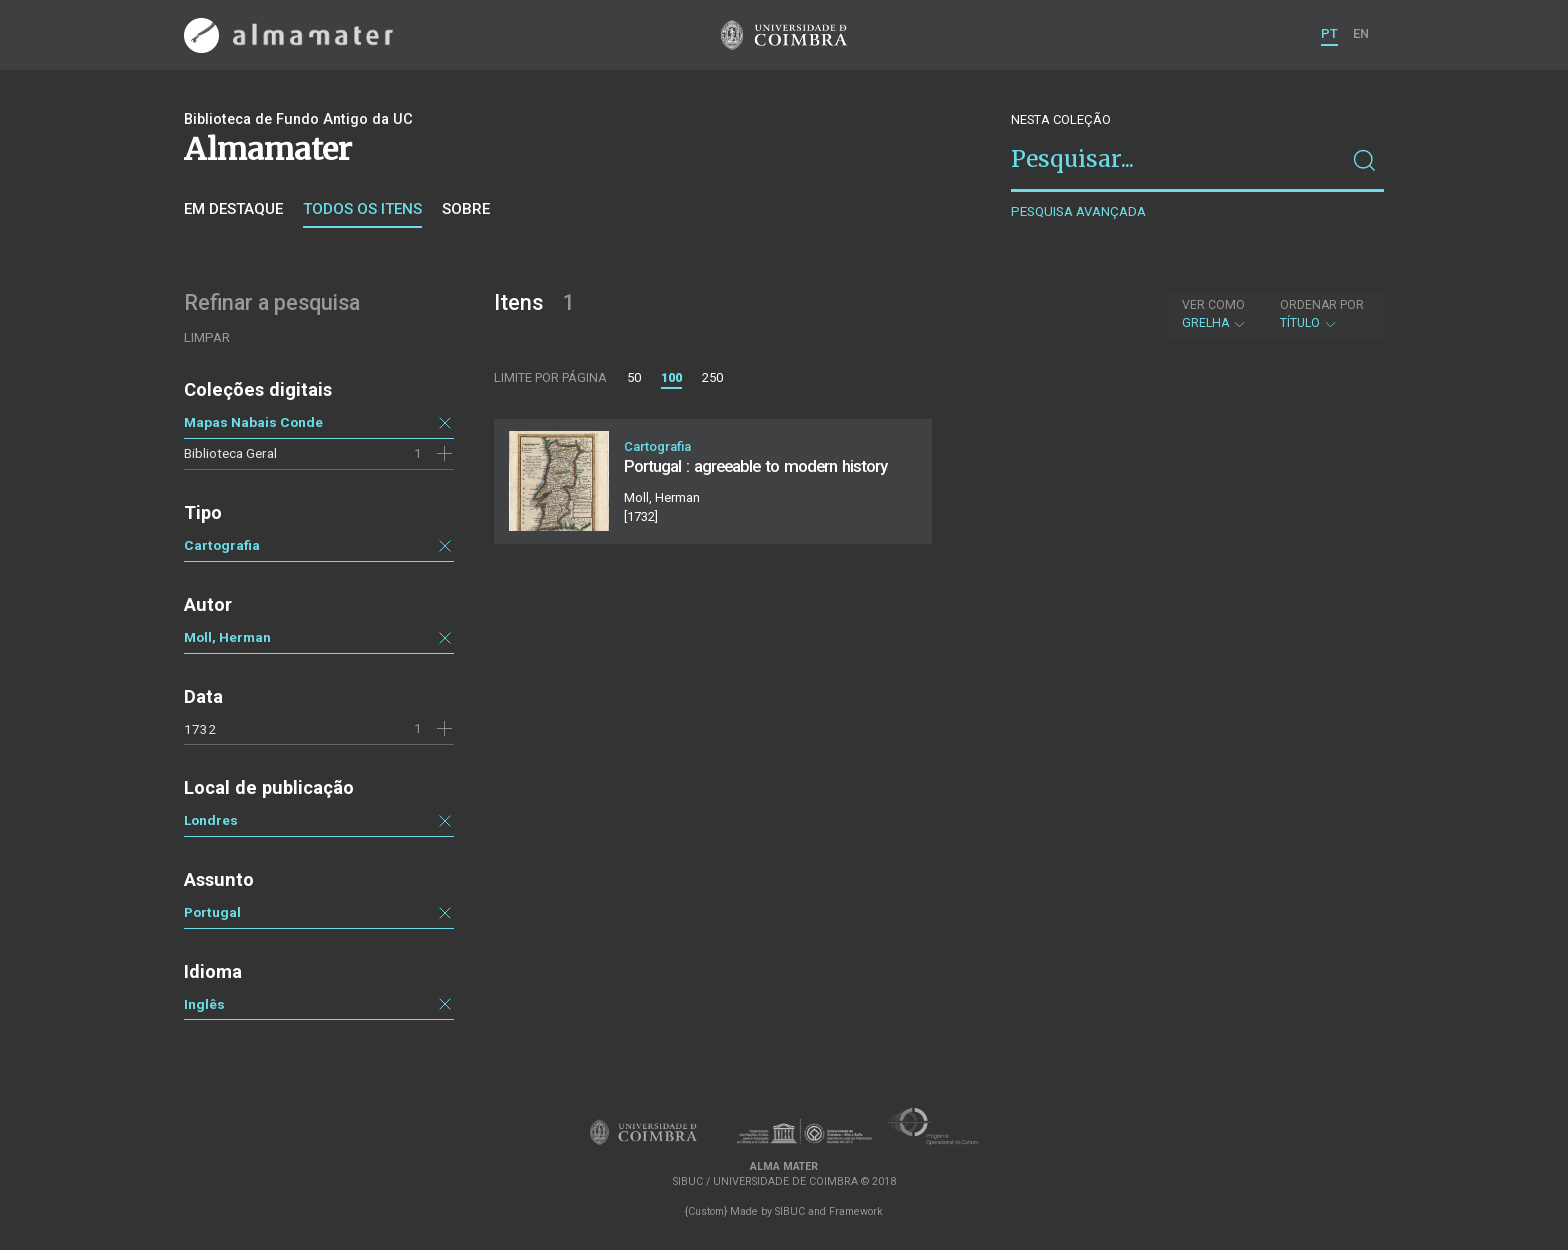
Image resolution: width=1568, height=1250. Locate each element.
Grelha (1214, 314)
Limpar (207, 337)
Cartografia (222, 545)
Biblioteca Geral (230, 453)
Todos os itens (362, 209)
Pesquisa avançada (1078, 211)
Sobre (466, 209)
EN (1361, 33)
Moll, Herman (227, 637)
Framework (856, 1211)
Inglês (204, 1004)
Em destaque (233, 209)
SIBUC (790, 1211)
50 (634, 377)
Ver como (1213, 305)
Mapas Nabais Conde (253, 422)
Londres (211, 820)
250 (712, 377)
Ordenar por (1322, 305)
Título (1322, 314)
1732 (200, 729)
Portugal (212, 912)
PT (1329, 33)
